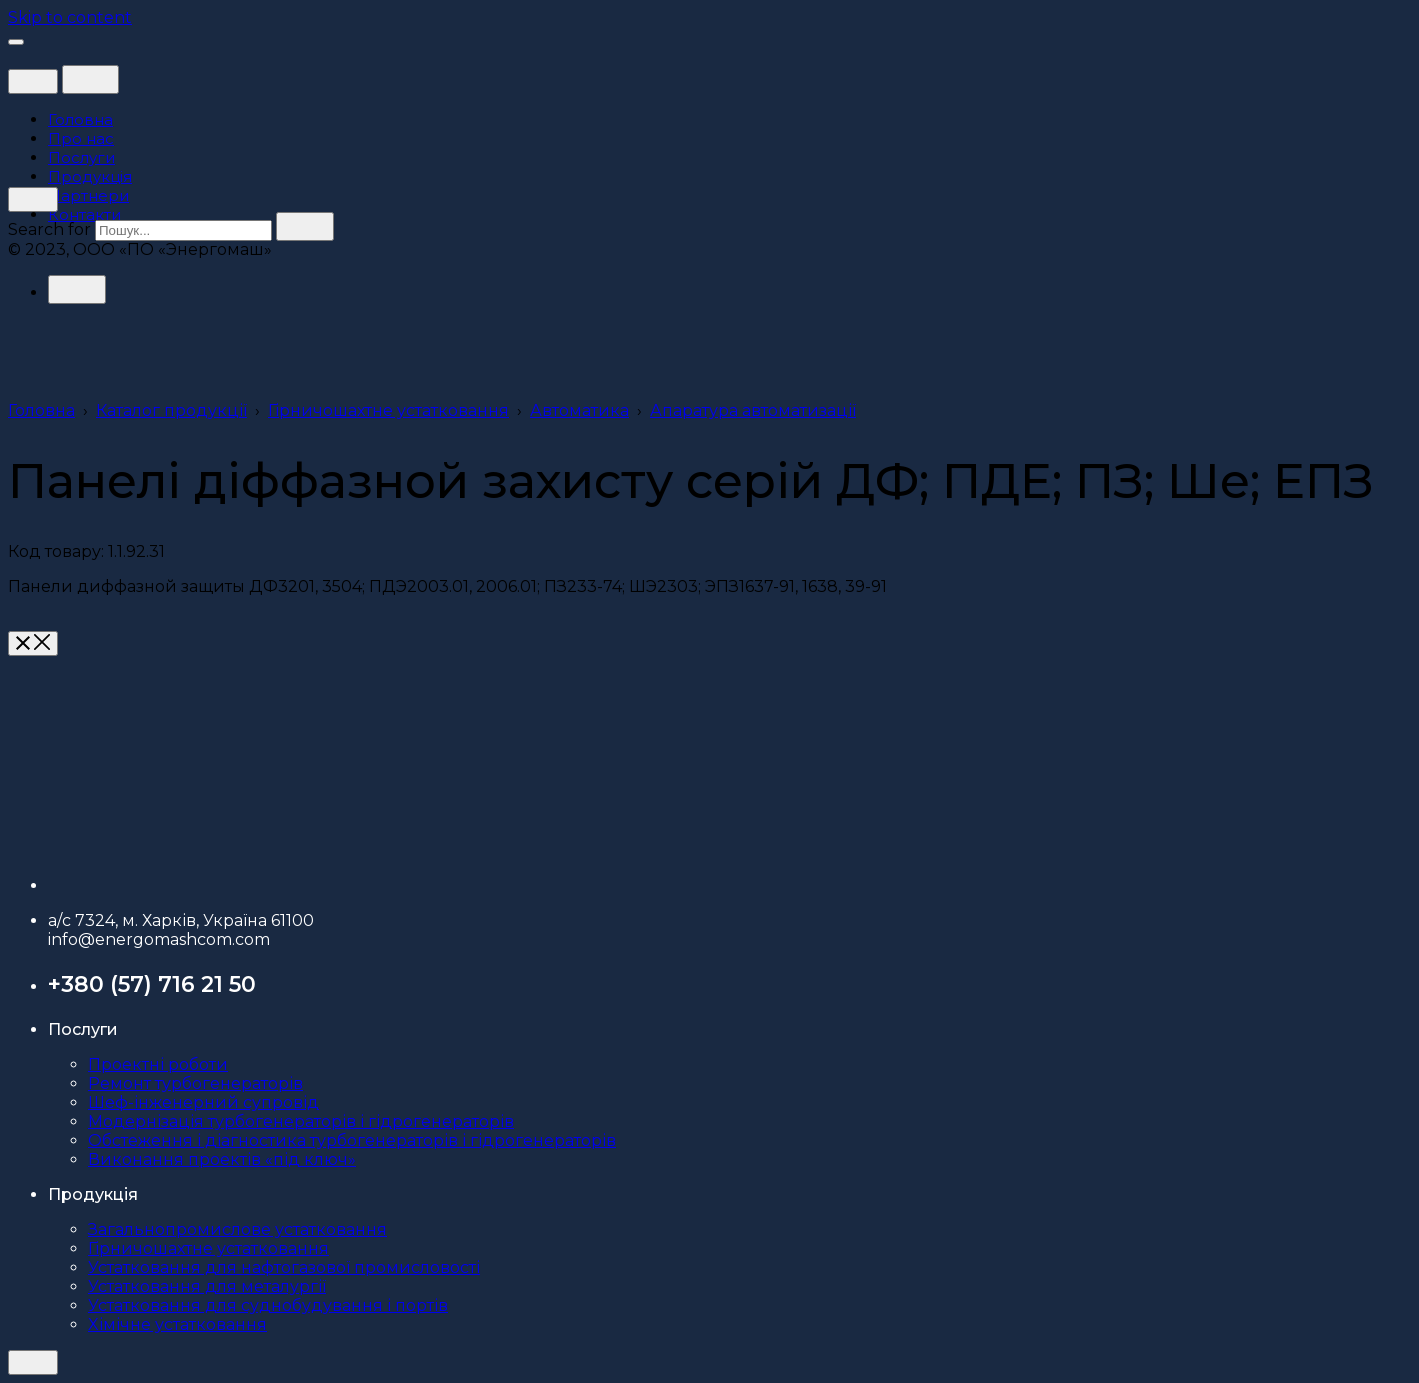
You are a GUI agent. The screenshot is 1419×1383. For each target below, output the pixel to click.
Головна (41, 410)
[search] (305, 226)
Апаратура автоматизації (753, 410)
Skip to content (70, 17)
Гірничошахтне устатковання (388, 410)
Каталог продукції (171, 410)
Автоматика (579, 410)
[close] (33, 81)
